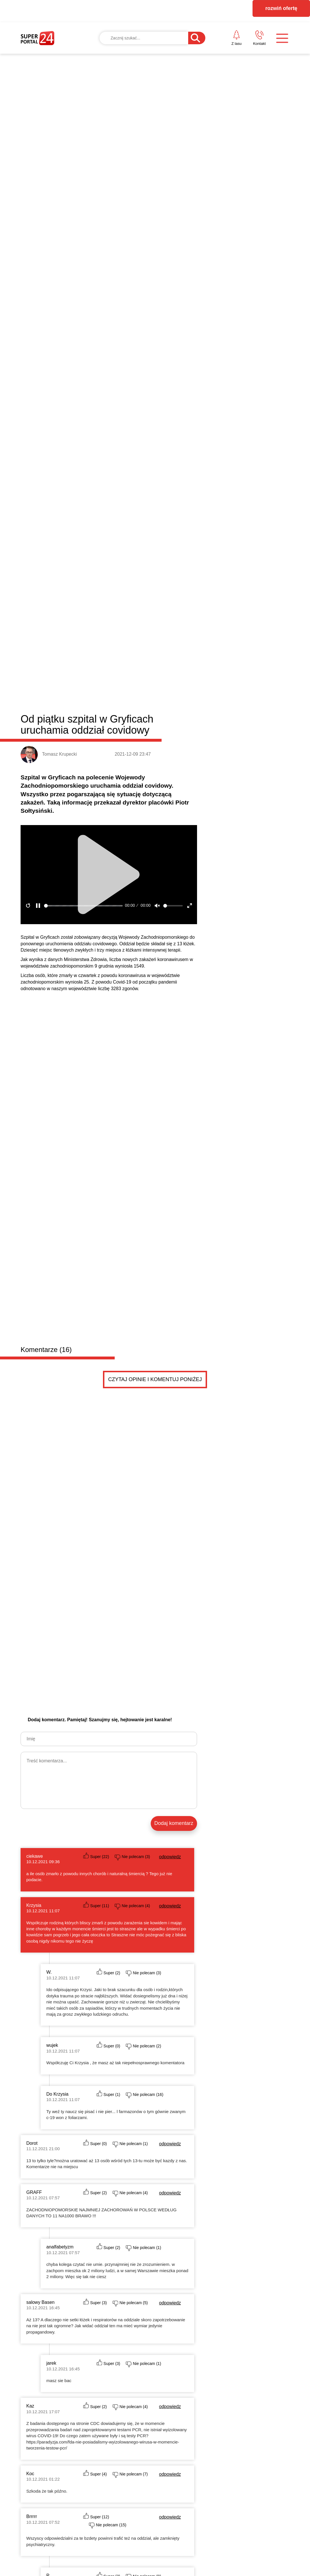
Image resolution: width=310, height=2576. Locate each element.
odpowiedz (170, 680)
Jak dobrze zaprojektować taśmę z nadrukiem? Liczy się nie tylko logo (255, 1728)
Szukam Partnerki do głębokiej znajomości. (125, 1999)
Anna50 (96, 1927)
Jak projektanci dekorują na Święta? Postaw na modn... (229, 1823)
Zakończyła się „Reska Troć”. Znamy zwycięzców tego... (229, 1776)
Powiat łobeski (55, 1589)
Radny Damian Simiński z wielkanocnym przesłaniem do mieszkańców (120, 1832)
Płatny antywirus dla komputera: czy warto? (217, 1835)
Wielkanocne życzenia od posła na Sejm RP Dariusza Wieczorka (52, 1832)
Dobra (103, 1590)
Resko (173, 1590)
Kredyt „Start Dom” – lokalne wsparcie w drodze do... (226, 1787)
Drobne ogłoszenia (64, 1894)
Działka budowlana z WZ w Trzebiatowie (120, 2067)
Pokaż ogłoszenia (173, 2128)
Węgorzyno (196, 1590)
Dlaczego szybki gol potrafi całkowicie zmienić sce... (225, 1799)
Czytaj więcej (259, 1864)
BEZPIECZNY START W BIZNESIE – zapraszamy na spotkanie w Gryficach (118, 1757)
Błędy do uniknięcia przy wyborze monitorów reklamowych (187, 1652)
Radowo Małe (147, 1590)
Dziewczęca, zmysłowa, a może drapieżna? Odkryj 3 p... (230, 1811)
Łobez (122, 1590)
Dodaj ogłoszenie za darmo (143, 1893)
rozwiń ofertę (281, 8)
